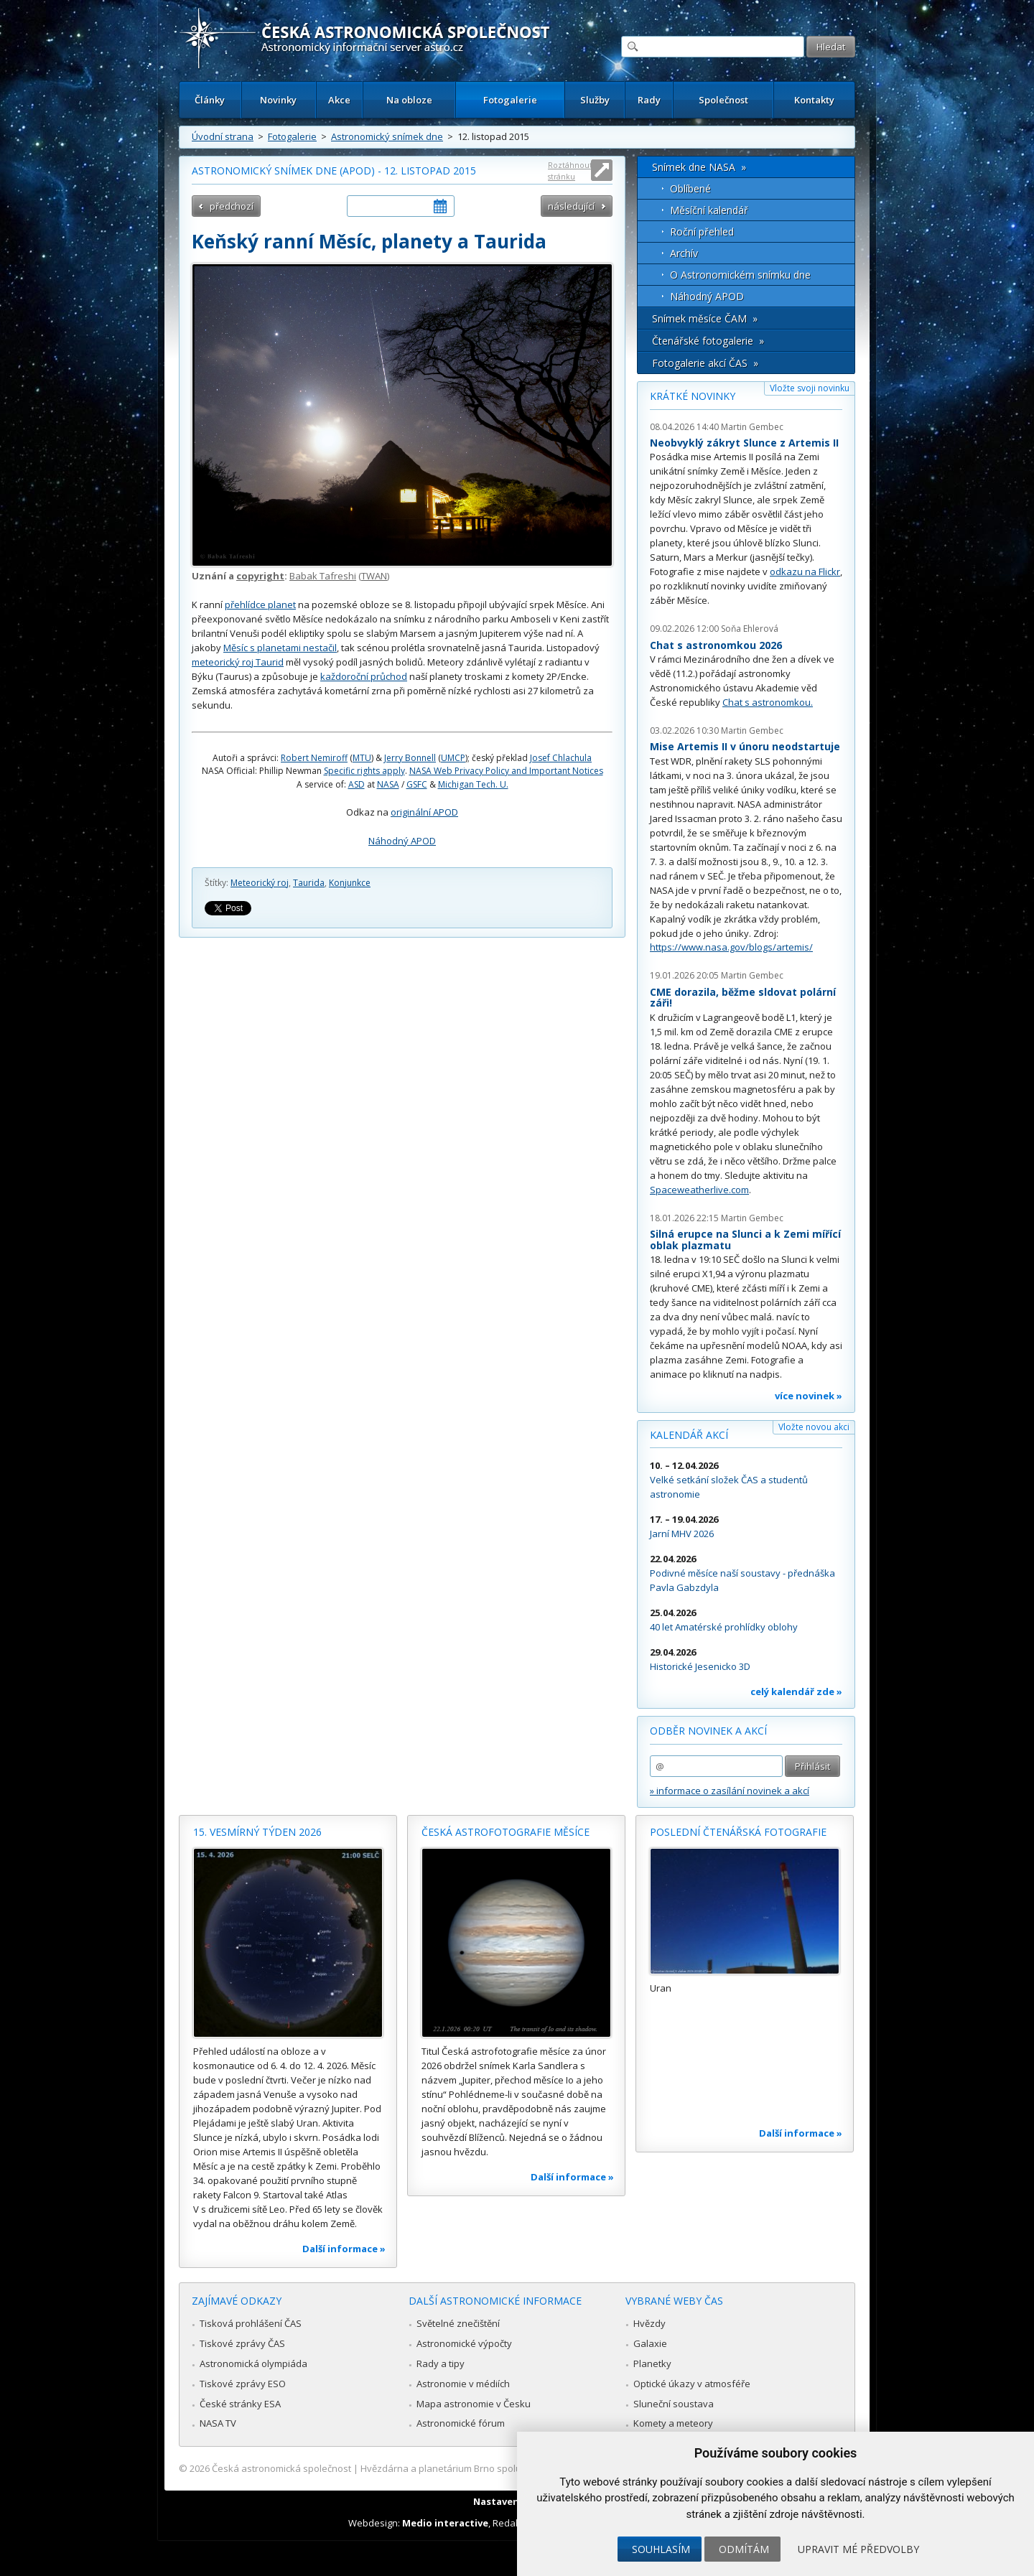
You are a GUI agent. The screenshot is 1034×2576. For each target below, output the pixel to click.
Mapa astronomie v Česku (473, 2403)
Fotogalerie (510, 99)
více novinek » (808, 1395)
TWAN (374, 575)
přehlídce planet (260, 604)
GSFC (416, 784)
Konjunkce (350, 883)
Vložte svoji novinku (809, 388)
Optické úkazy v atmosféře (691, 2383)
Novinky (278, 99)
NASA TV (218, 2423)
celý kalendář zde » (796, 1691)
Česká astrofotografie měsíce (505, 1832)
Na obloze (409, 99)
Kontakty (814, 99)
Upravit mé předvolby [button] (858, 2549)
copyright (260, 575)
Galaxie (650, 2343)
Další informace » (344, 2248)
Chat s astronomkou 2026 (716, 645)
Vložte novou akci (813, 1427)
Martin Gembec (752, 427)
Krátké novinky (692, 396)
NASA (388, 784)
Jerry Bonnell (410, 758)
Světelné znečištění (458, 2323)
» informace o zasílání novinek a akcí (729, 1790)
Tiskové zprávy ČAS (242, 2343)
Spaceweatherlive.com (699, 1189)
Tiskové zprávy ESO (243, 2383)
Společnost (723, 99)
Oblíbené (690, 188)
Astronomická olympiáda (253, 2363)
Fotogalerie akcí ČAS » (705, 363)
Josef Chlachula (561, 758)
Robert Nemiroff (314, 758)
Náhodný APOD (402, 840)
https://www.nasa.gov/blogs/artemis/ (731, 947)
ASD (356, 784)
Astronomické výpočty (464, 2343)
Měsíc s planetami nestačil (280, 647)
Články (210, 99)
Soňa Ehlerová (749, 628)
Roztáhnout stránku (570, 170)
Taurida (309, 883)
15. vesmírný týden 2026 (257, 1832)
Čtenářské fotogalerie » (708, 340)
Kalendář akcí (689, 1435)
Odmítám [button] (744, 2549)
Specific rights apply (364, 771)
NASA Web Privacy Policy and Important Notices (506, 771)
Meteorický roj (259, 883)
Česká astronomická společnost (281, 2468)
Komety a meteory (673, 2423)
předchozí (231, 206)
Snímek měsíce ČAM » (705, 318)
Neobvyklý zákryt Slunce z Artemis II (744, 442)
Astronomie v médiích (463, 2383)
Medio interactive (445, 2522)
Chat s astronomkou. (767, 702)
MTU (362, 758)
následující (571, 206)
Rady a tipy (440, 2363)
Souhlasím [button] (661, 2549)
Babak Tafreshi (322, 575)
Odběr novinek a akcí (708, 1730)
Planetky (652, 2363)
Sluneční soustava (673, 2403)
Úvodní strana (222, 136)
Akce (339, 99)
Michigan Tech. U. (473, 784)
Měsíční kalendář (709, 210)
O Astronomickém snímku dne (740, 274)
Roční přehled (702, 231)
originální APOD (424, 812)
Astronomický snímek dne (387, 136)
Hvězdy (649, 2323)
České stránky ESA (240, 2403)
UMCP (453, 758)
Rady (649, 99)
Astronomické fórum (460, 2423)
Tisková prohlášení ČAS (251, 2323)
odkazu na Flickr (805, 571)
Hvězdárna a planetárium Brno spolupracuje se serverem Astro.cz (504, 2468)
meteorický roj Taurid (238, 661)
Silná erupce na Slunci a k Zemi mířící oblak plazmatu (745, 1239)
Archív (684, 253)
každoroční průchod (363, 676)
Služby (595, 99)
